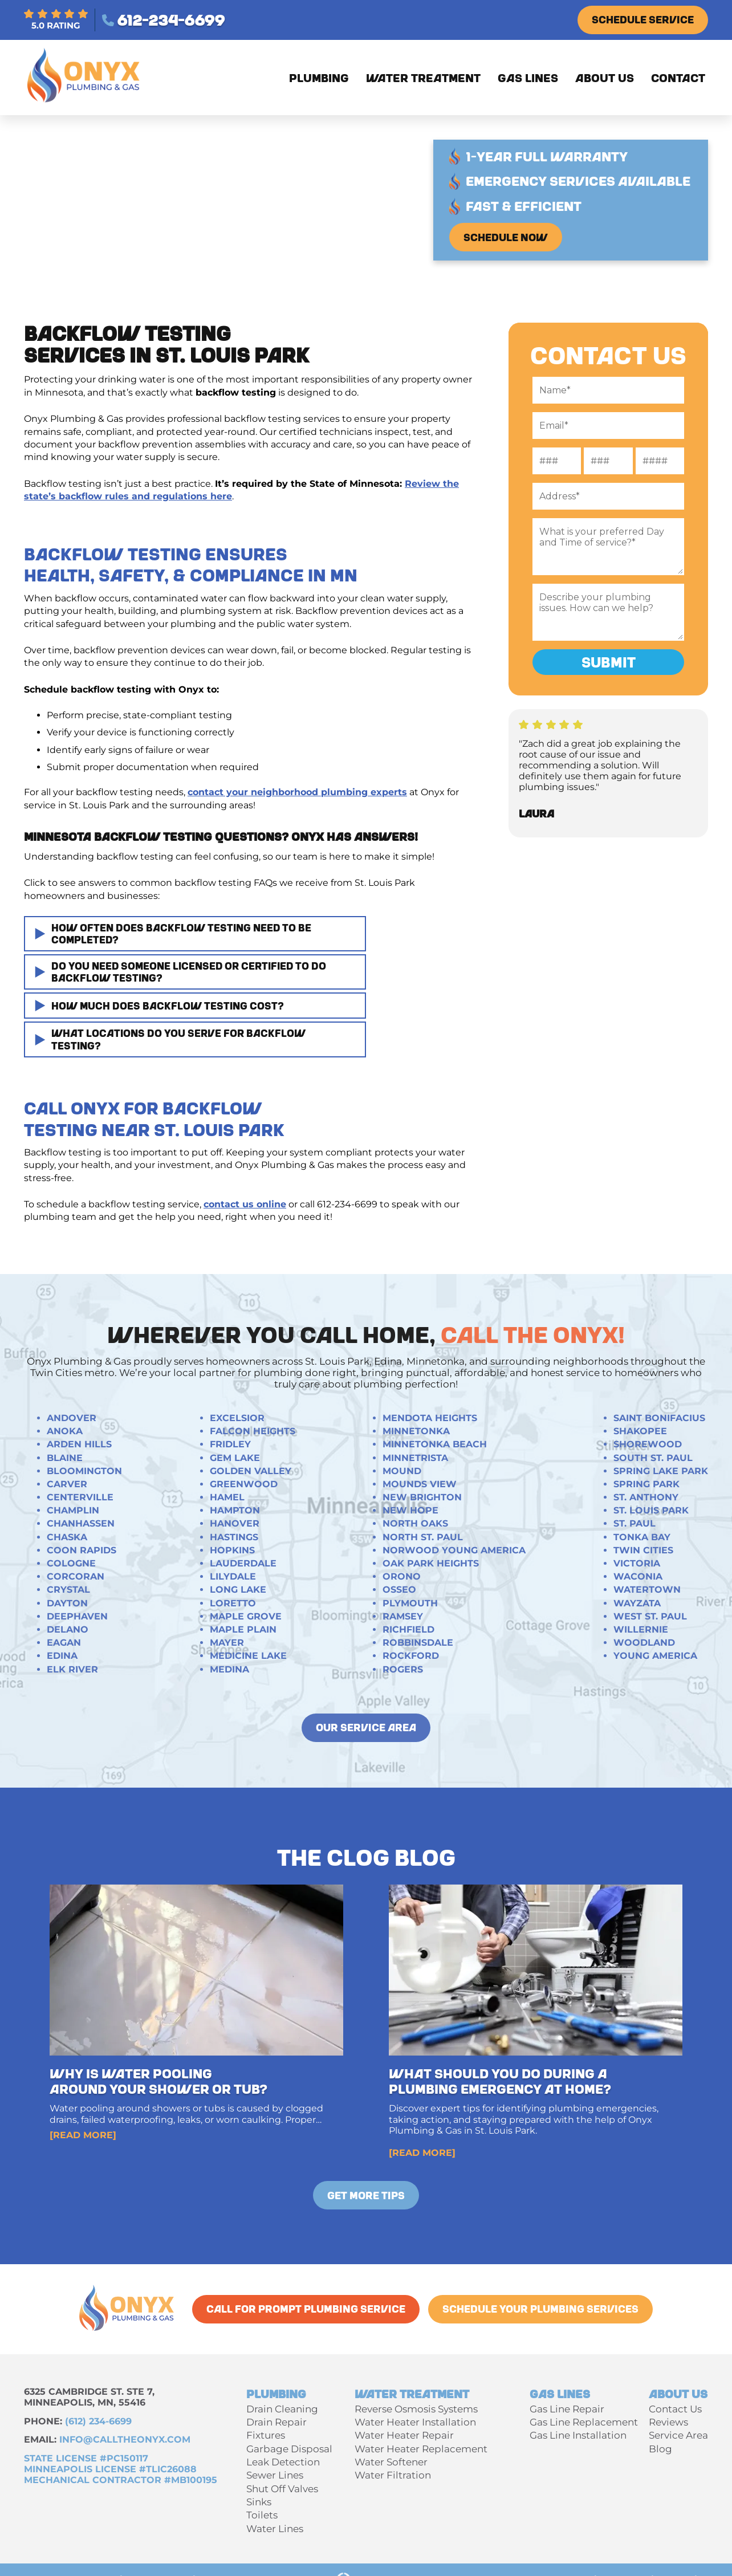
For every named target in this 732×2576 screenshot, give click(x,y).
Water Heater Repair (404, 2435)
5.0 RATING (56, 20)
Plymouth (410, 1603)
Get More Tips (366, 2195)
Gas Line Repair (567, 2409)
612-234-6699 (163, 20)
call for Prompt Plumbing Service (305, 2308)
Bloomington (84, 1471)
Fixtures (265, 2435)
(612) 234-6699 (98, 2421)
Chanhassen (81, 1523)
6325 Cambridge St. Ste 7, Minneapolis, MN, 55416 (89, 2397)
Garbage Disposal (289, 2449)
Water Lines (274, 2528)
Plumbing (319, 77)
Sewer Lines (274, 2475)
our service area (366, 1727)
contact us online (245, 1204)
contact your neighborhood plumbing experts (297, 792)
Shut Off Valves (282, 2488)
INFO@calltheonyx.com (124, 2439)
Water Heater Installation (415, 2422)
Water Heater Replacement (421, 2449)
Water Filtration (393, 2475)
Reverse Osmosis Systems (416, 2409)
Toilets (262, 2515)
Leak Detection (283, 2462)
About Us (604, 77)
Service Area (678, 2435)
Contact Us (675, 2409)
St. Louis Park (651, 1510)
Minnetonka (416, 1431)
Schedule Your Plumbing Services (540, 2308)
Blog (660, 2449)
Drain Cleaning (282, 2409)
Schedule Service (643, 19)
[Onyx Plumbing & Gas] (85, 104)
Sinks (258, 2502)
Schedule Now (505, 237)
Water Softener (391, 2462)
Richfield (408, 1629)
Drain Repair (276, 2422)
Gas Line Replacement (584, 2422)
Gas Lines (528, 77)
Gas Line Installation (578, 2435)
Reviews (668, 2422)
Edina (62, 1655)
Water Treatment (423, 77)
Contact (678, 77)
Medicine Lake (248, 1655)
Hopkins (232, 1550)
